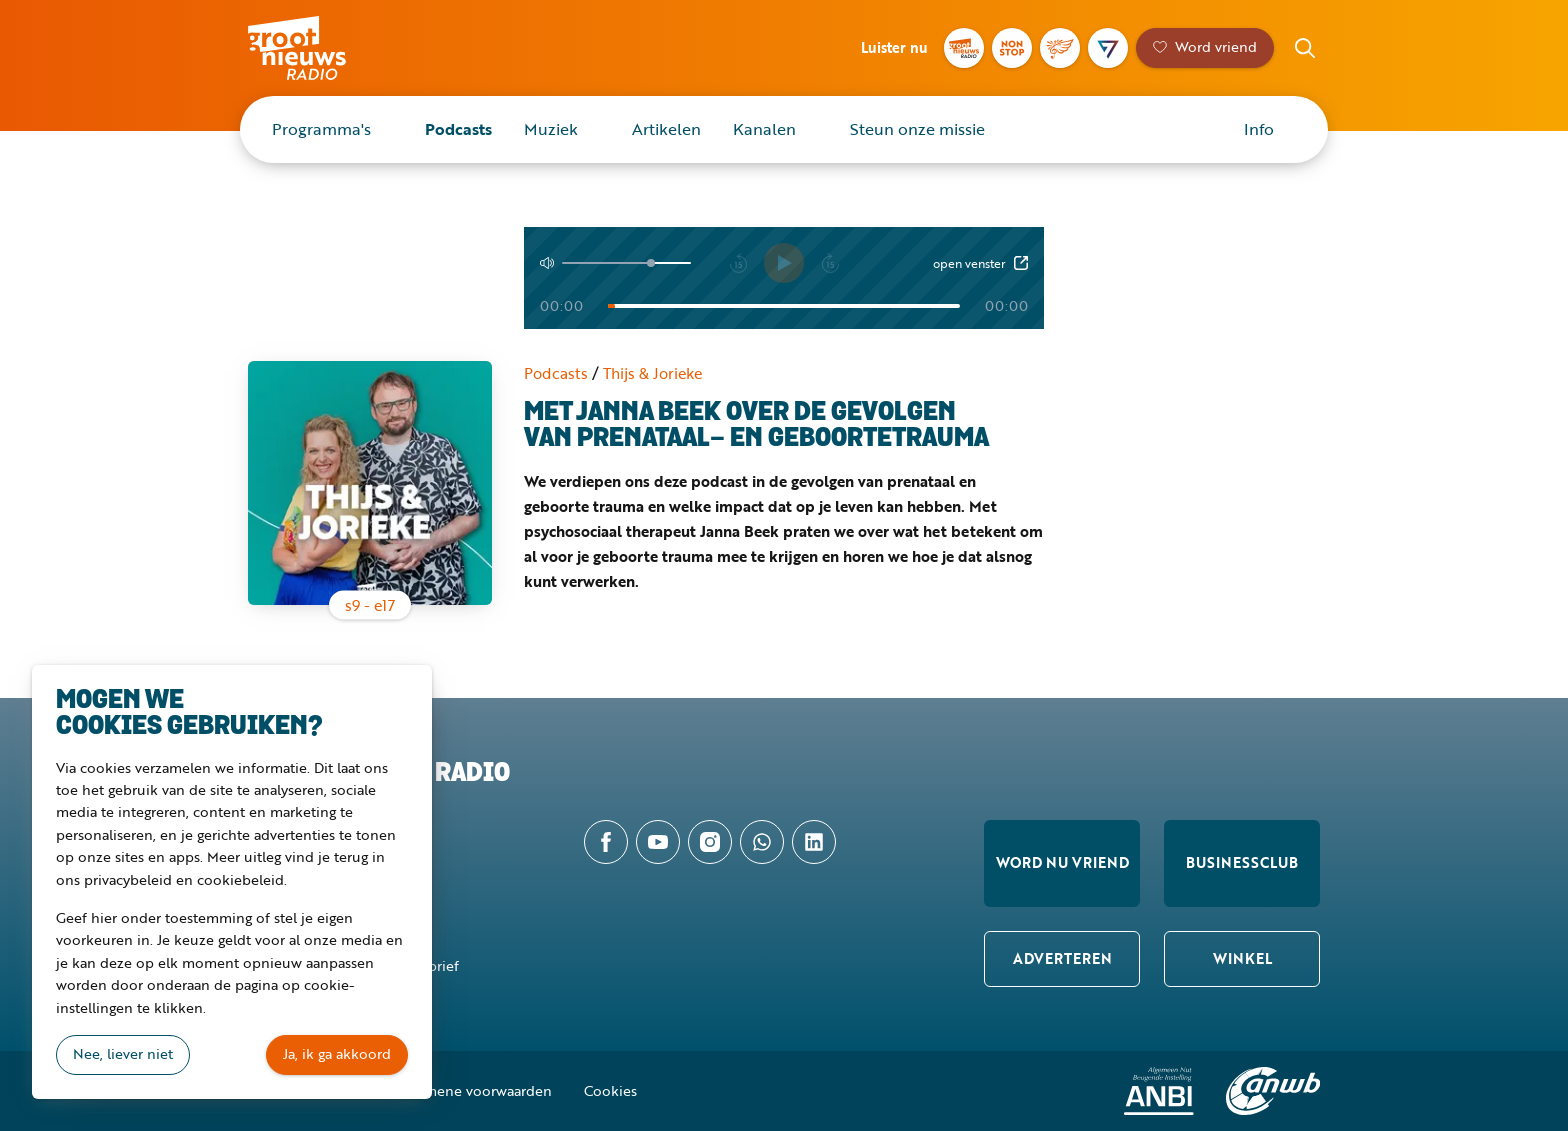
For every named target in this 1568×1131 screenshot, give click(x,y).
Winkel (1242, 958)
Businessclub (1242, 862)
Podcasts (458, 129)
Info (1259, 129)
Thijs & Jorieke (652, 373)
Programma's (321, 129)
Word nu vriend (1062, 862)
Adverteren (1062, 958)
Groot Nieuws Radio (318, 48)
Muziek (551, 129)
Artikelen (666, 129)
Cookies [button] (610, 1090)
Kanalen (764, 129)
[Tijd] (784, 306)
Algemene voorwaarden (474, 1090)
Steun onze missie (917, 129)
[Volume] (626, 263)
